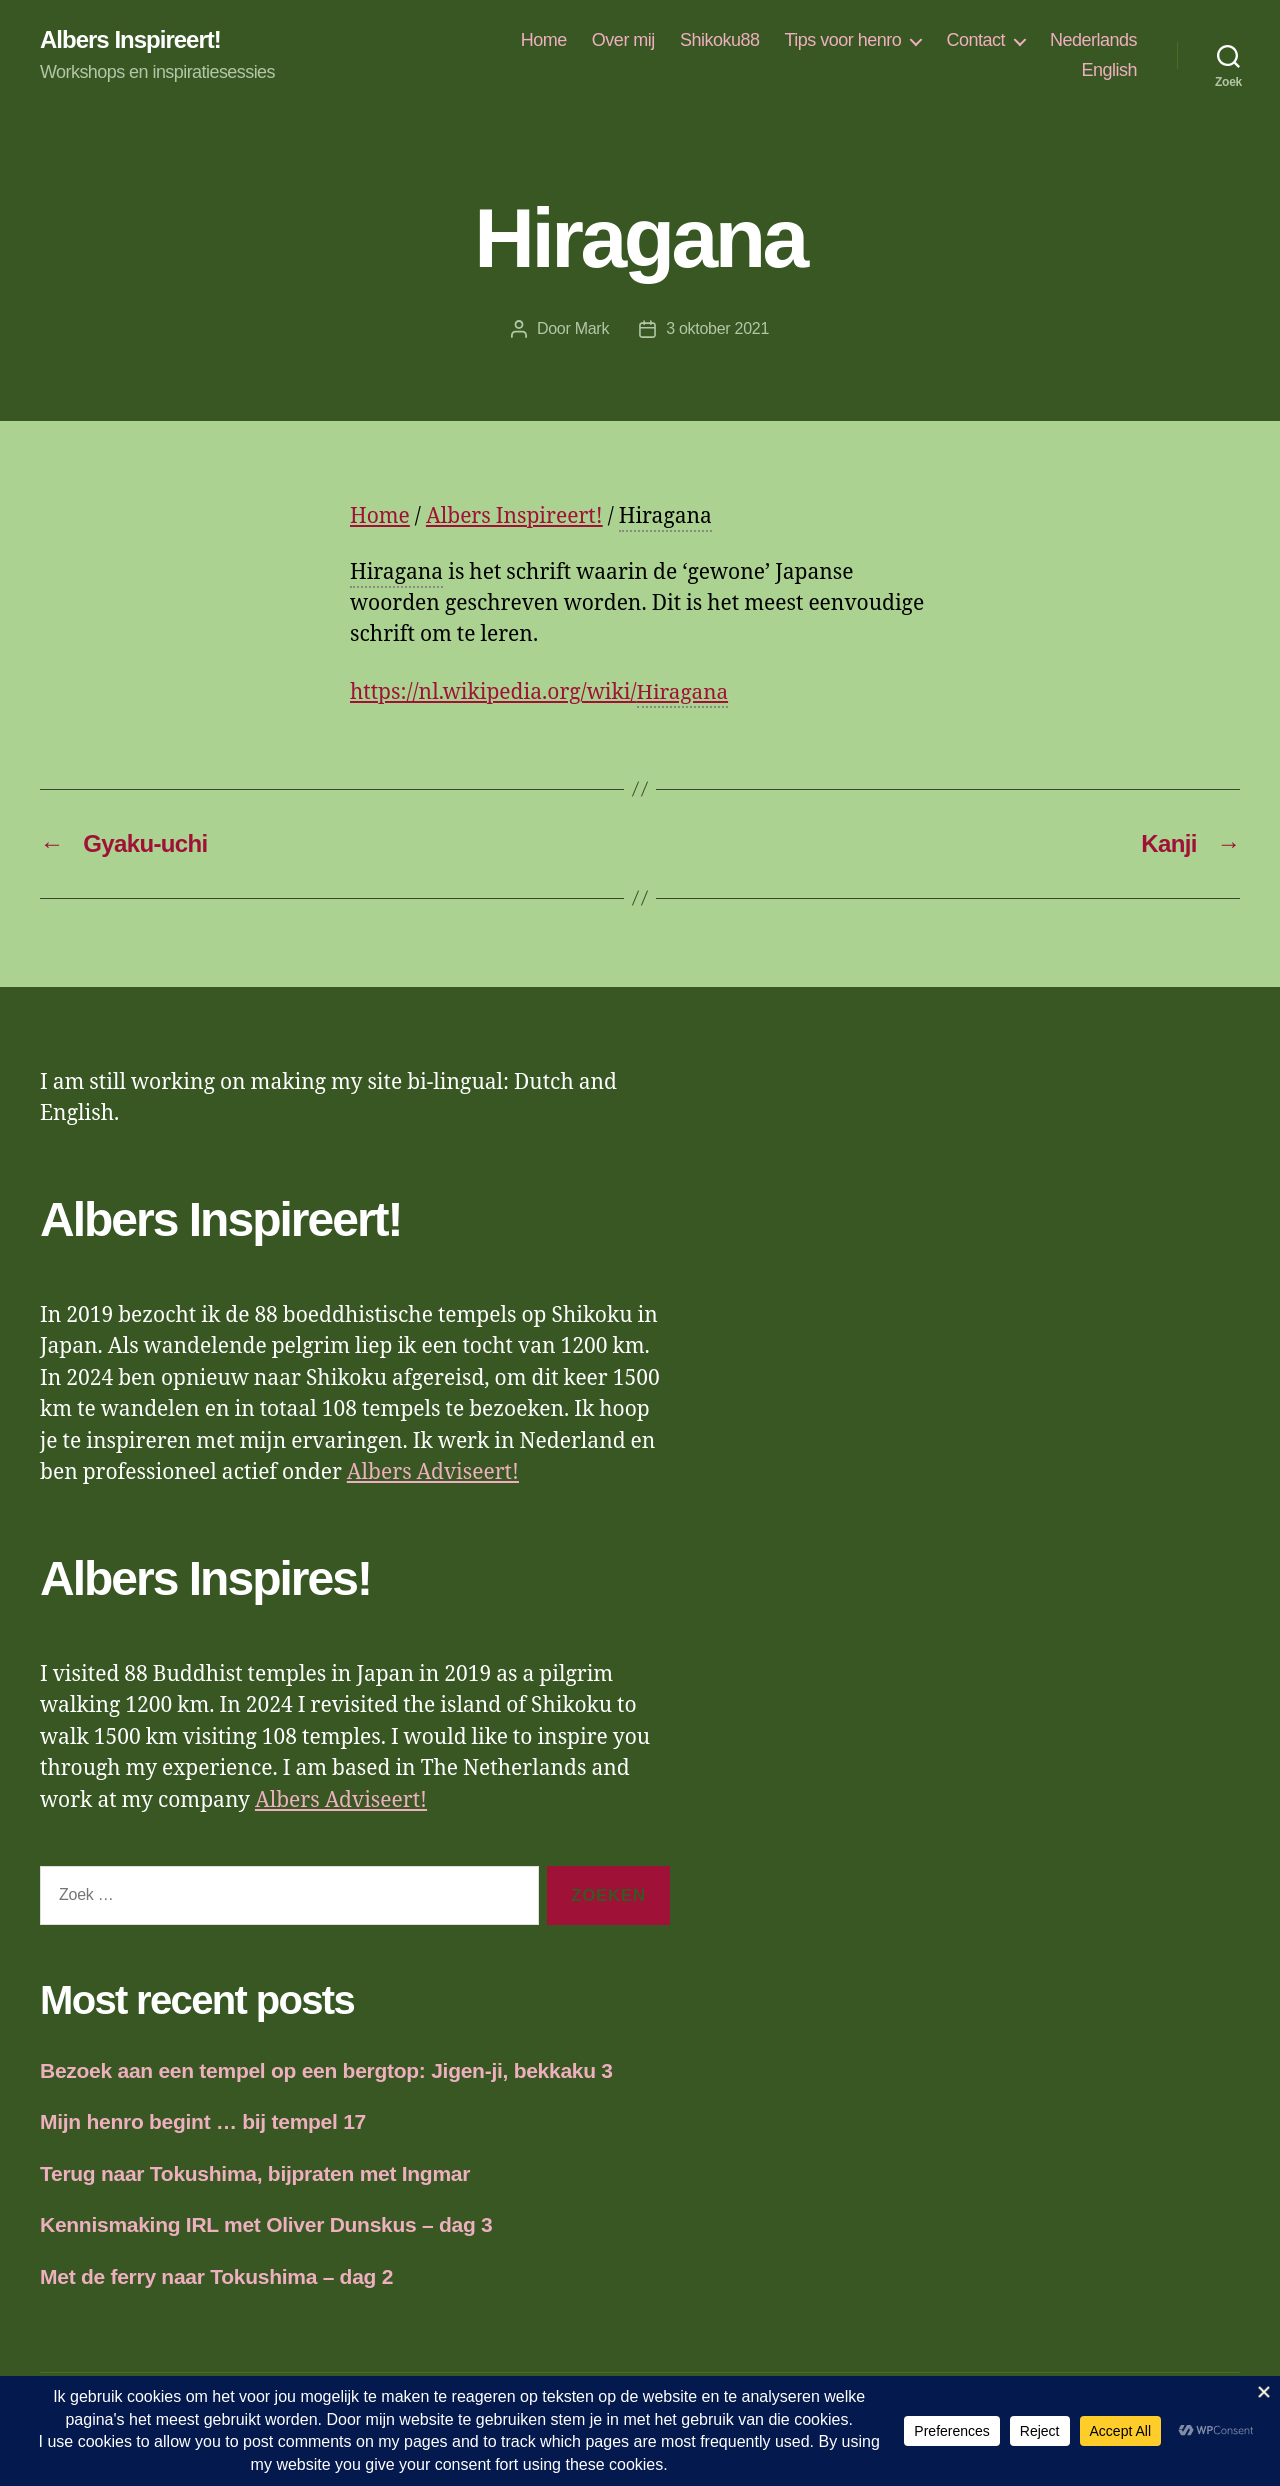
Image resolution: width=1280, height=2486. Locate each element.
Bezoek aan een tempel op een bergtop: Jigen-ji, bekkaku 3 (326, 2070)
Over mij (623, 40)
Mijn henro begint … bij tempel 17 (203, 2121)
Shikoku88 (720, 40)
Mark (592, 328)
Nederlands (1093, 40)
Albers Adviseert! (433, 1472)
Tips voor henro (842, 40)
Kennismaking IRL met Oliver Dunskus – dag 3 (266, 2224)
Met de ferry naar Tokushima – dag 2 (216, 2276)
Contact (975, 40)
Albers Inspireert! (130, 40)
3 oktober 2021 (717, 328)
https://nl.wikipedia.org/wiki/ (540, 693)
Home (544, 40)
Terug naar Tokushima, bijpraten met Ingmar (255, 2173)
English (1109, 70)
